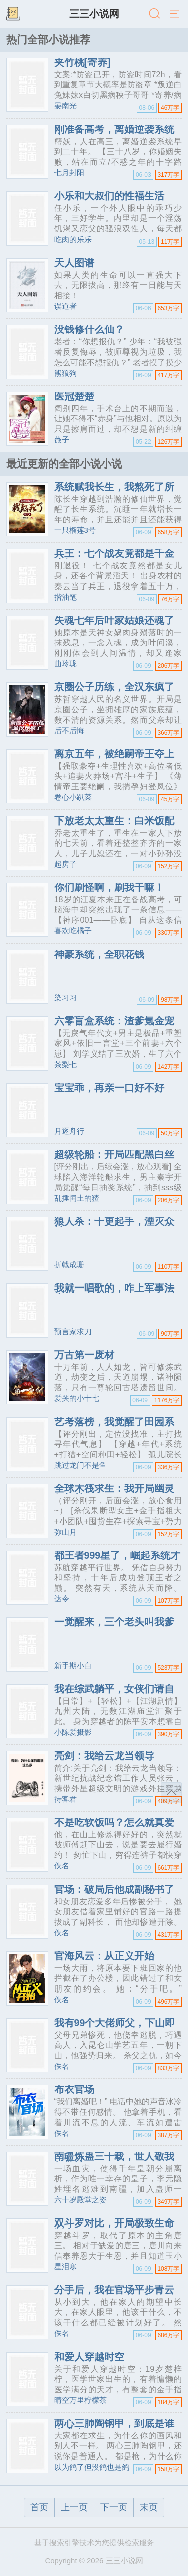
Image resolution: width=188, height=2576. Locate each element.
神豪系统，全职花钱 (99, 954)
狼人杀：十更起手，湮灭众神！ (114, 1226)
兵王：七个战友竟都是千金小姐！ (114, 558)
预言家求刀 (73, 1331)
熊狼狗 (65, 373)
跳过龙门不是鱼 (80, 1465)
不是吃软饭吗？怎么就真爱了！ (114, 1827)
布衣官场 (74, 2089)
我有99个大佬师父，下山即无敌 (114, 2027)
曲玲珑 (65, 663)
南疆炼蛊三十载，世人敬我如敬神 (114, 2161)
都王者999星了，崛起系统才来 (117, 1560)
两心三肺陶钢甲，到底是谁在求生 (114, 2428)
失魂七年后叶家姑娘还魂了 (114, 620)
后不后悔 (69, 730)
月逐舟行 (69, 1131)
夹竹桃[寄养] (82, 62)
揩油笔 (65, 597)
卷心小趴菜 (73, 797)
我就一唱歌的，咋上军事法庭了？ (114, 1293)
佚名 (61, 1865)
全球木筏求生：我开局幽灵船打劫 (114, 1493)
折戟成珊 (69, 1264)
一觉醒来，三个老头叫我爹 (114, 1621)
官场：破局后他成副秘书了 (114, 1889)
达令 (61, 1598)
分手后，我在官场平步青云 (114, 2289)
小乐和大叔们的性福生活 (109, 195)
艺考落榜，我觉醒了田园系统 (114, 1426)
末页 (149, 2507)
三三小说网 (94, 13)
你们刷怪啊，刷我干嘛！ (109, 887)
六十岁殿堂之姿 (80, 2199)
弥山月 (65, 1532)
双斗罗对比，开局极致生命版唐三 (114, 2228)
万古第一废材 (84, 1354)
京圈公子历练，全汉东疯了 (114, 686)
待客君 (65, 1799)
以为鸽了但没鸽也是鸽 (91, 2467)
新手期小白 (73, 1665)
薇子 (61, 439)
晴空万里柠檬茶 (80, 2400)
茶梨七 (65, 1064)
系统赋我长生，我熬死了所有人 (114, 491)
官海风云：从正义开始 (104, 1955)
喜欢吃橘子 (73, 930)
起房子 (65, 864)
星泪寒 (65, 2266)
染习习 (65, 997)
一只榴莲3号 (75, 530)
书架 (12, 14)
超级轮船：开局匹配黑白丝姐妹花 (114, 1159)
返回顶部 (171, 1792)
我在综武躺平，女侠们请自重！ (114, 1693)
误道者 (65, 306)
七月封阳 (69, 172)
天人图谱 (74, 262)
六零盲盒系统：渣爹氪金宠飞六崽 (114, 1025)
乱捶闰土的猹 (76, 1198)
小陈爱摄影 (73, 1732)
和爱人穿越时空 (89, 2356)
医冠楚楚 (74, 396)
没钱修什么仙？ (89, 329)
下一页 (113, 2507)
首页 (39, 2507)
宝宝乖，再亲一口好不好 (109, 1087)
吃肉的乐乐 (73, 239)
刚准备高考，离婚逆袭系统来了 (114, 134)
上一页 (74, 2507)
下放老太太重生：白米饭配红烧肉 (114, 825)
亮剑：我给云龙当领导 (104, 1755)
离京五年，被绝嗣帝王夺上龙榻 (114, 758)
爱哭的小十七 (76, 1398)
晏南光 (65, 105)
